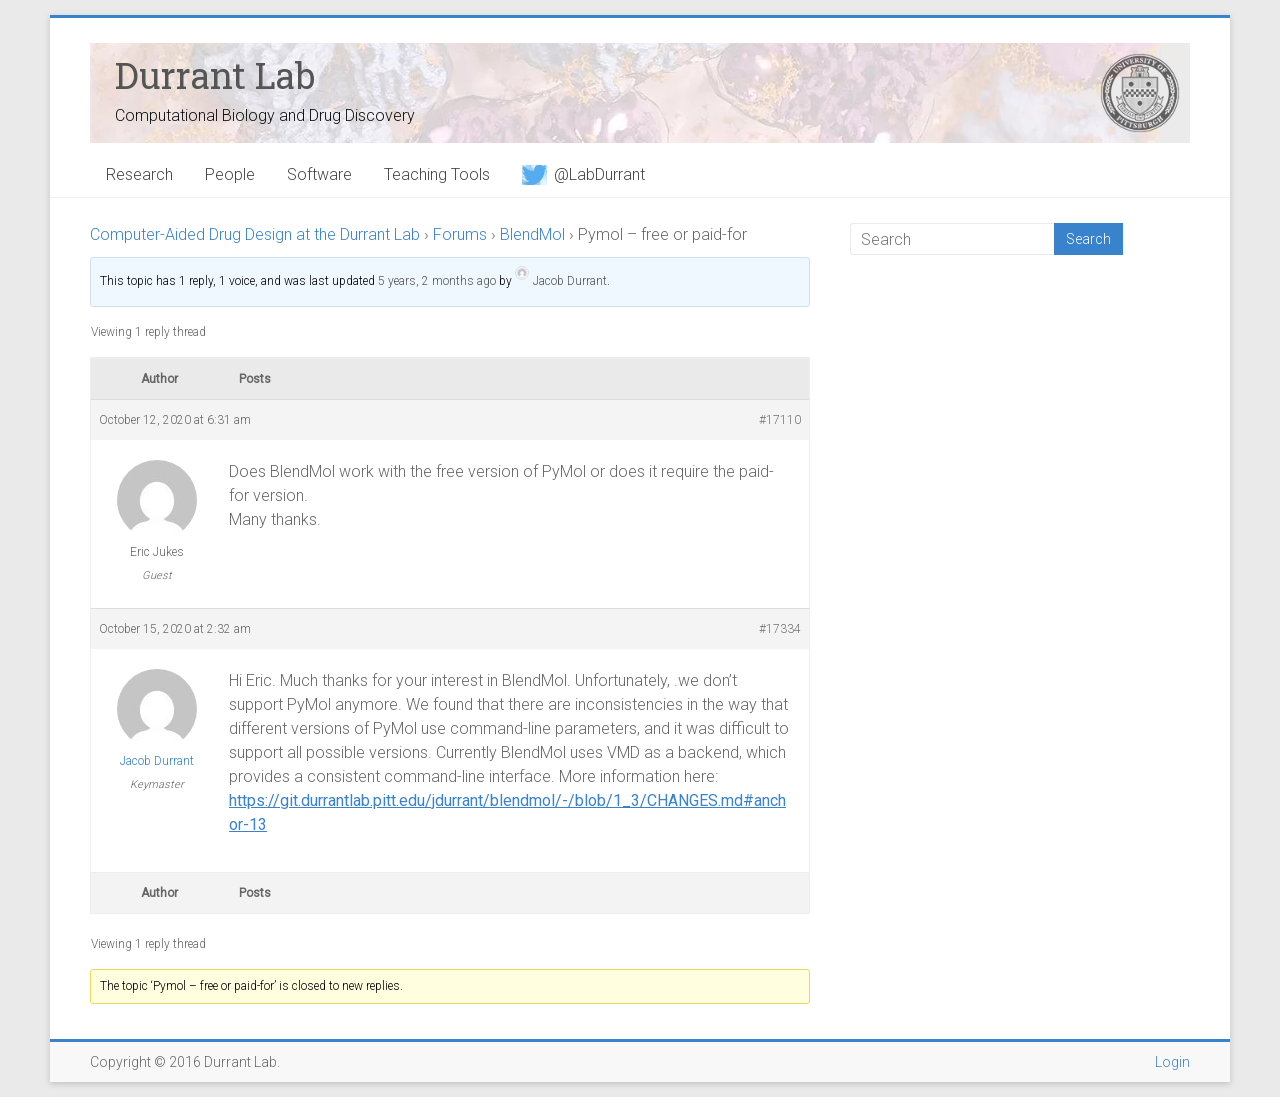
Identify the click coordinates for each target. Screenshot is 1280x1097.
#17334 (780, 629)
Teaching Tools (437, 174)
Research (139, 174)
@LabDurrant (583, 174)
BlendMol (532, 234)
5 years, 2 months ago (437, 281)
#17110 (780, 420)
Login (1172, 1062)
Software (319, 174)
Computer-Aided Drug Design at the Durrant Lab (255, 234)
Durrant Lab (215, 75)
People (230, 174)
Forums (460, 234)
